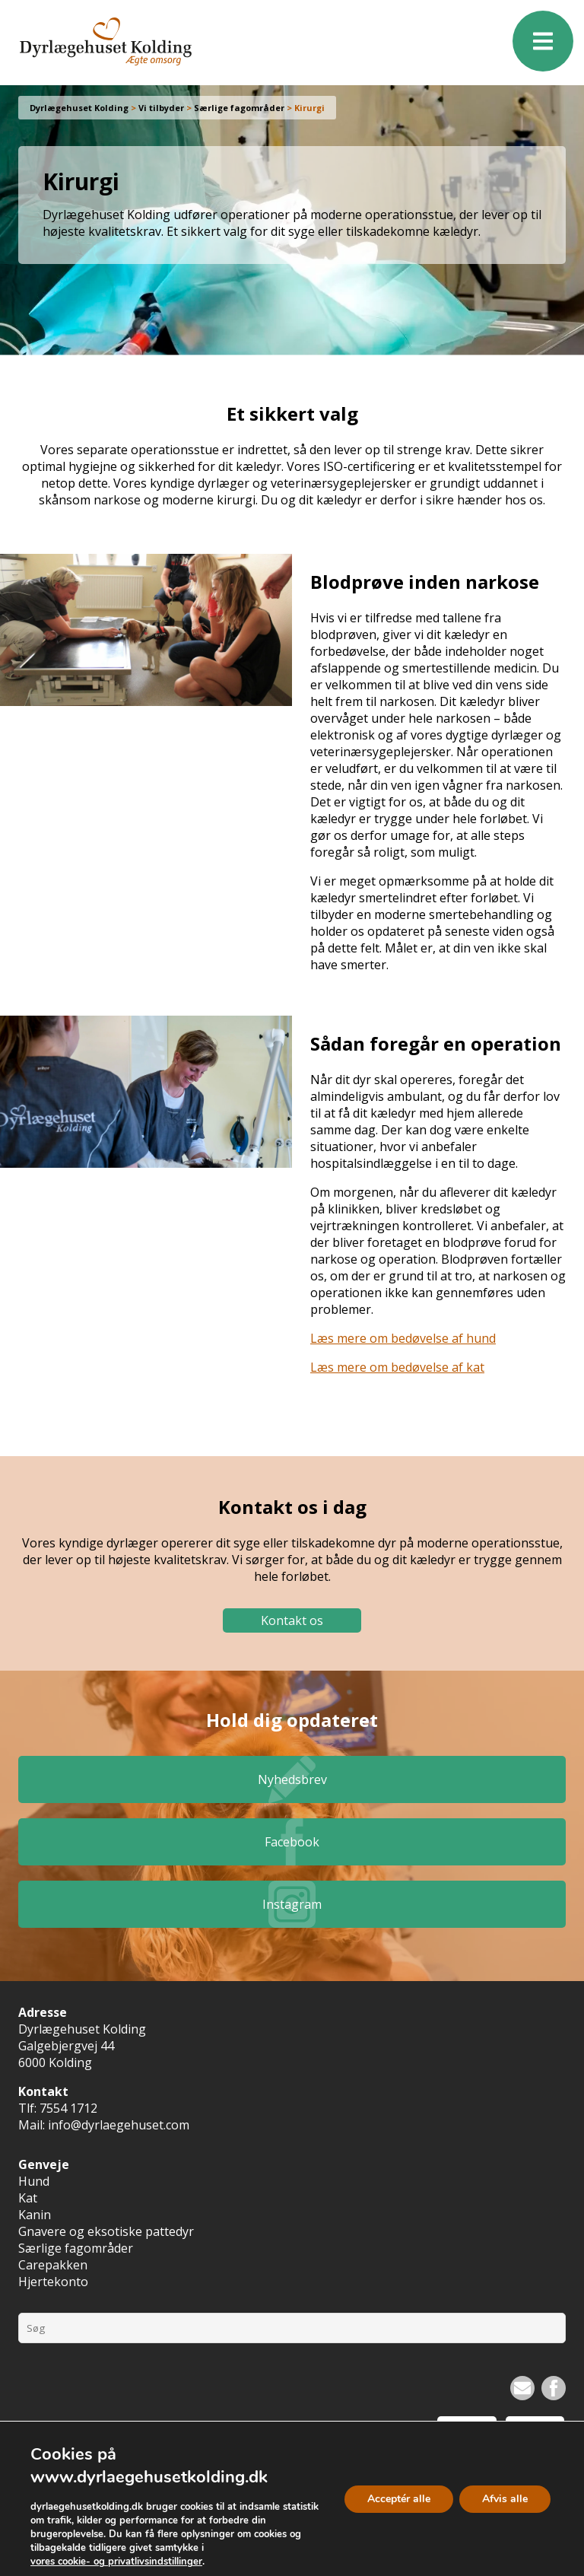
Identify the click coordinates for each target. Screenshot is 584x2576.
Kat (27, 2198)
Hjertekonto (53, 2281)
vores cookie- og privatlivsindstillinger (116, 2561)
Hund (33, 2181)
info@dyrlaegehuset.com (118, 2124)
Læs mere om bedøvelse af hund (403, 1338)
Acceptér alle (398, 2498)
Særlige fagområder (75, 2248)
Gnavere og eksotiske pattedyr (106, 2231)
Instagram (292, 1904)
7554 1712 (68, 2108)
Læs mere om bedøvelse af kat (397, 1367)
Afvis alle (505, 2498)
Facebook (292, 1841)
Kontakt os (292, 1620)
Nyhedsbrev (292, 1779)
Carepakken (52, 2264)
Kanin (34, 2214)
